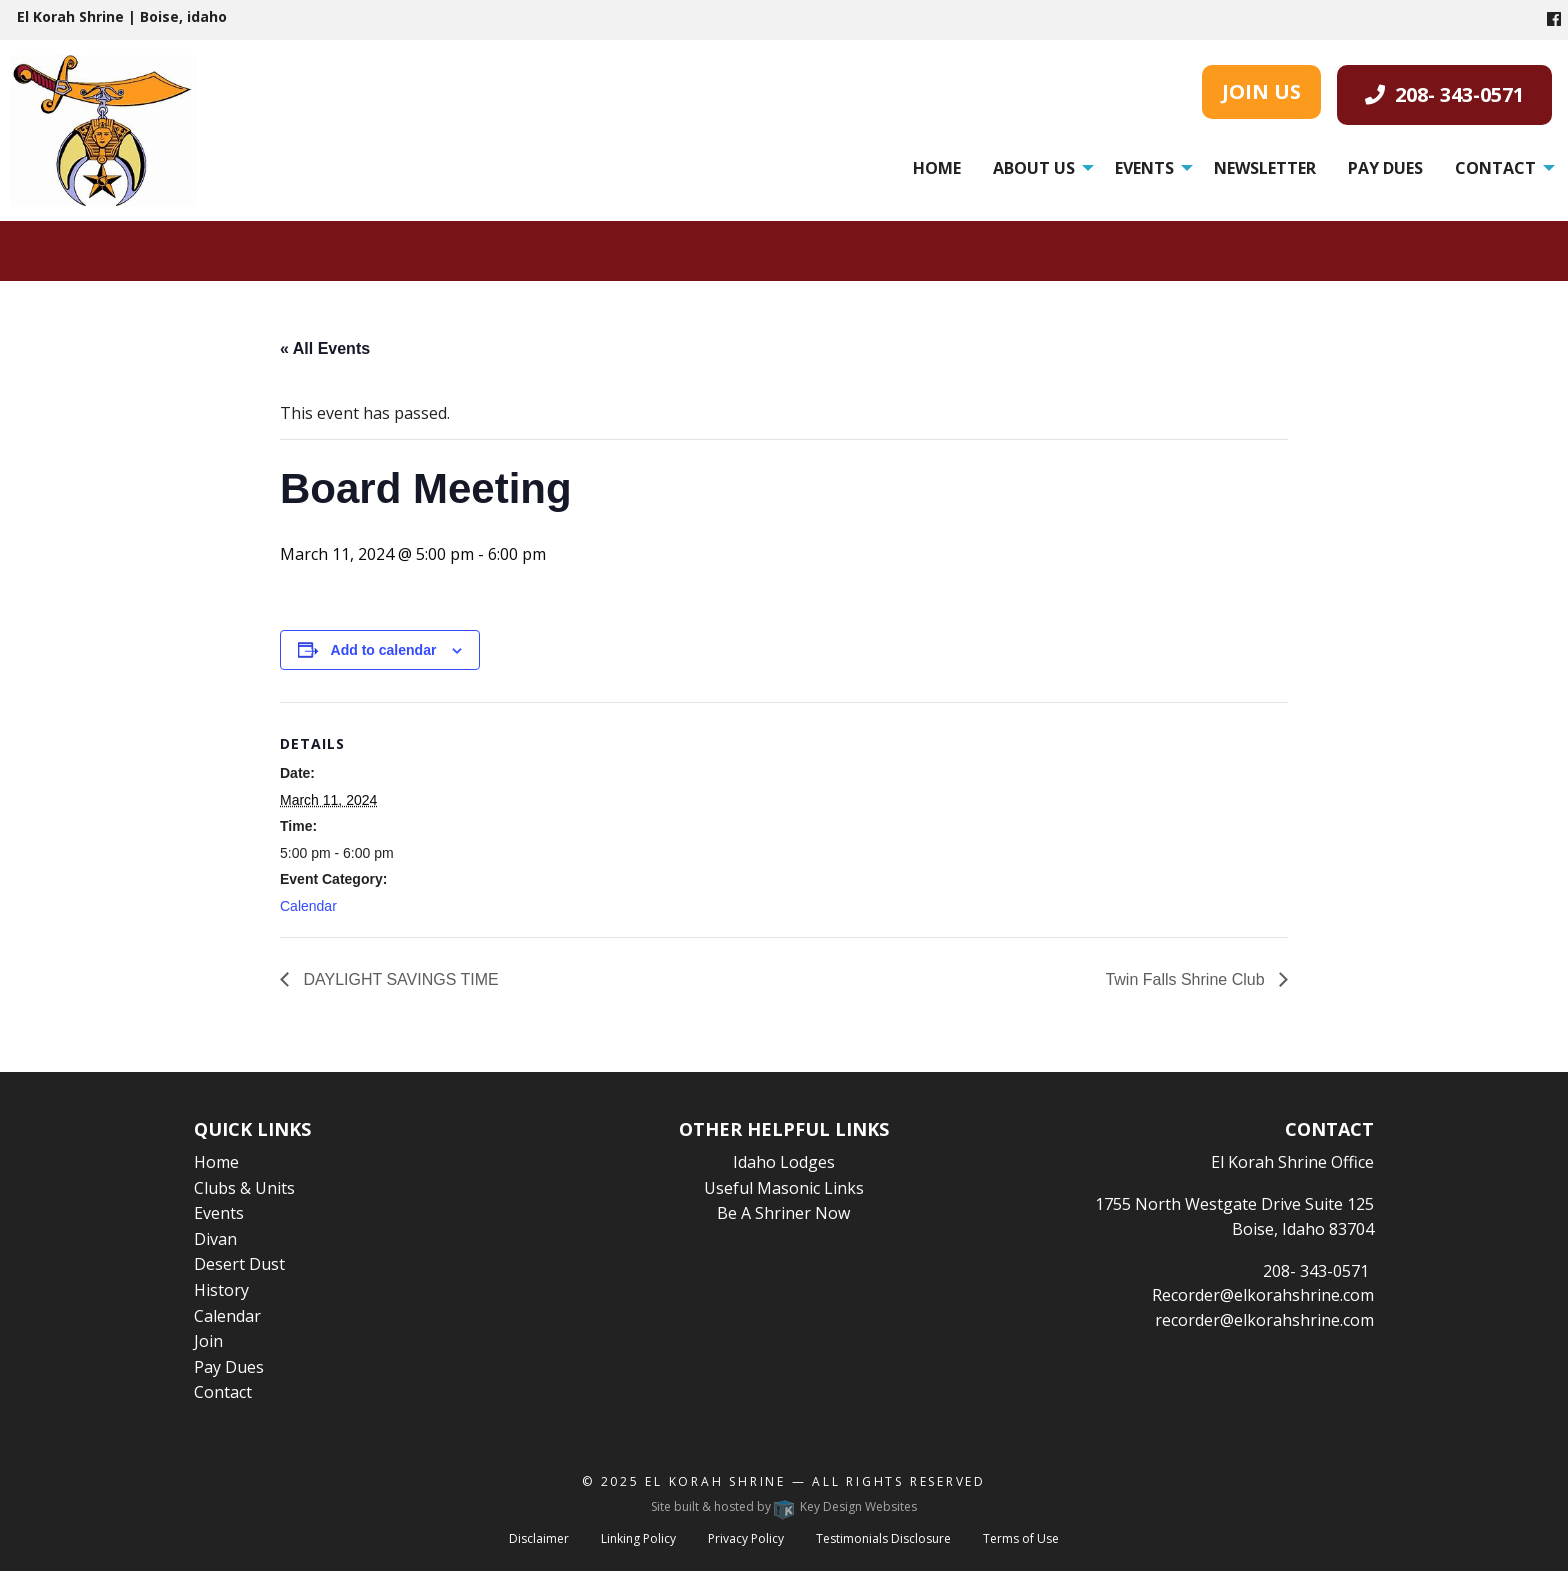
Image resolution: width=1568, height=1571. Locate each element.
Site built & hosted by (784, 1506)
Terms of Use (1021, 1538)
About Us (1034, 168)
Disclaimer (539, 1538)
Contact (1495, 168)
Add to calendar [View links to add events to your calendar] (384, 650)
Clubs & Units (244, 1188)
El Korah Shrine (715, 1481)
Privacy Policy (746, 1538)
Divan (215, 1239)
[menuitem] (937, 168)
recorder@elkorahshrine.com (1264, 1320)
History (221, 1290)
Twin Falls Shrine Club (1187, 979)
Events (1144, 168)
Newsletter (1265, 168)
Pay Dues (1385, 168)
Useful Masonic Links (784, 1188)
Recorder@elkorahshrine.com (1263, 1295)
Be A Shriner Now (783, 1213)
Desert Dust (239, 1264)
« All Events (325, 348)
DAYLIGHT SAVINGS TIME (399, 979)
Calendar (308, 906)
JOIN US (1261, 91)
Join (208, 1341)
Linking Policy (638, 1538)
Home (937, 168)
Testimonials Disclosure (883, 1538)
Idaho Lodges (784, 1162)
